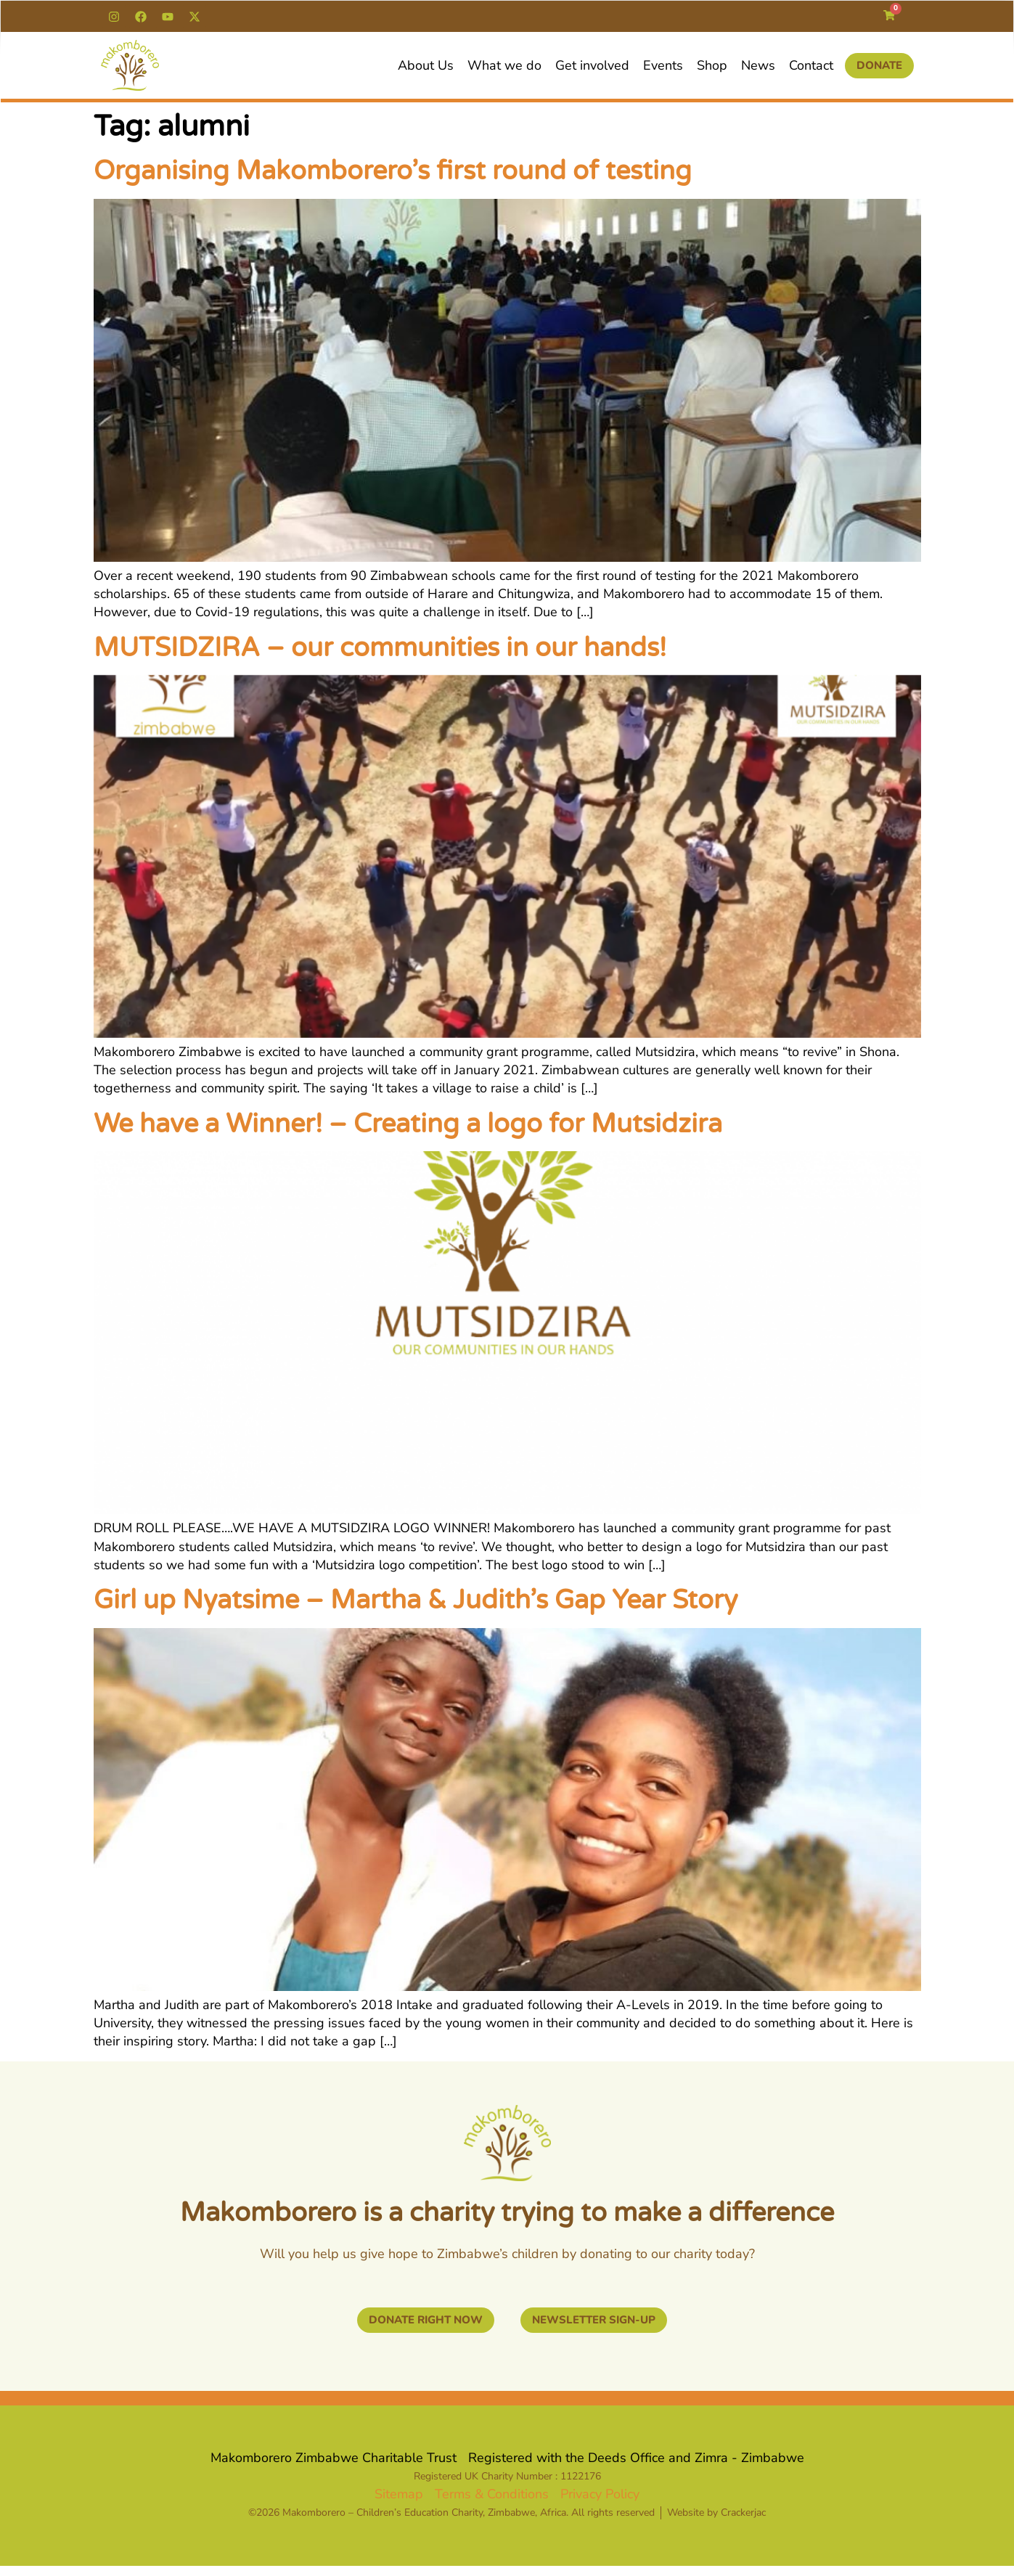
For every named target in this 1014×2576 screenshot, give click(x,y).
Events (663, 65)
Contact (811, 65)
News (758, 65)
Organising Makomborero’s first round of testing (393, 171)
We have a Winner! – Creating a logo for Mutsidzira (408, 1124)
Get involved (592, 65)
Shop (712, 65)
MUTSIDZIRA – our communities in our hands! (380, 647)
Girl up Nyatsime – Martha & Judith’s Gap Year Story (415, 1600)
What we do (504, 65)
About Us (426, 65)
